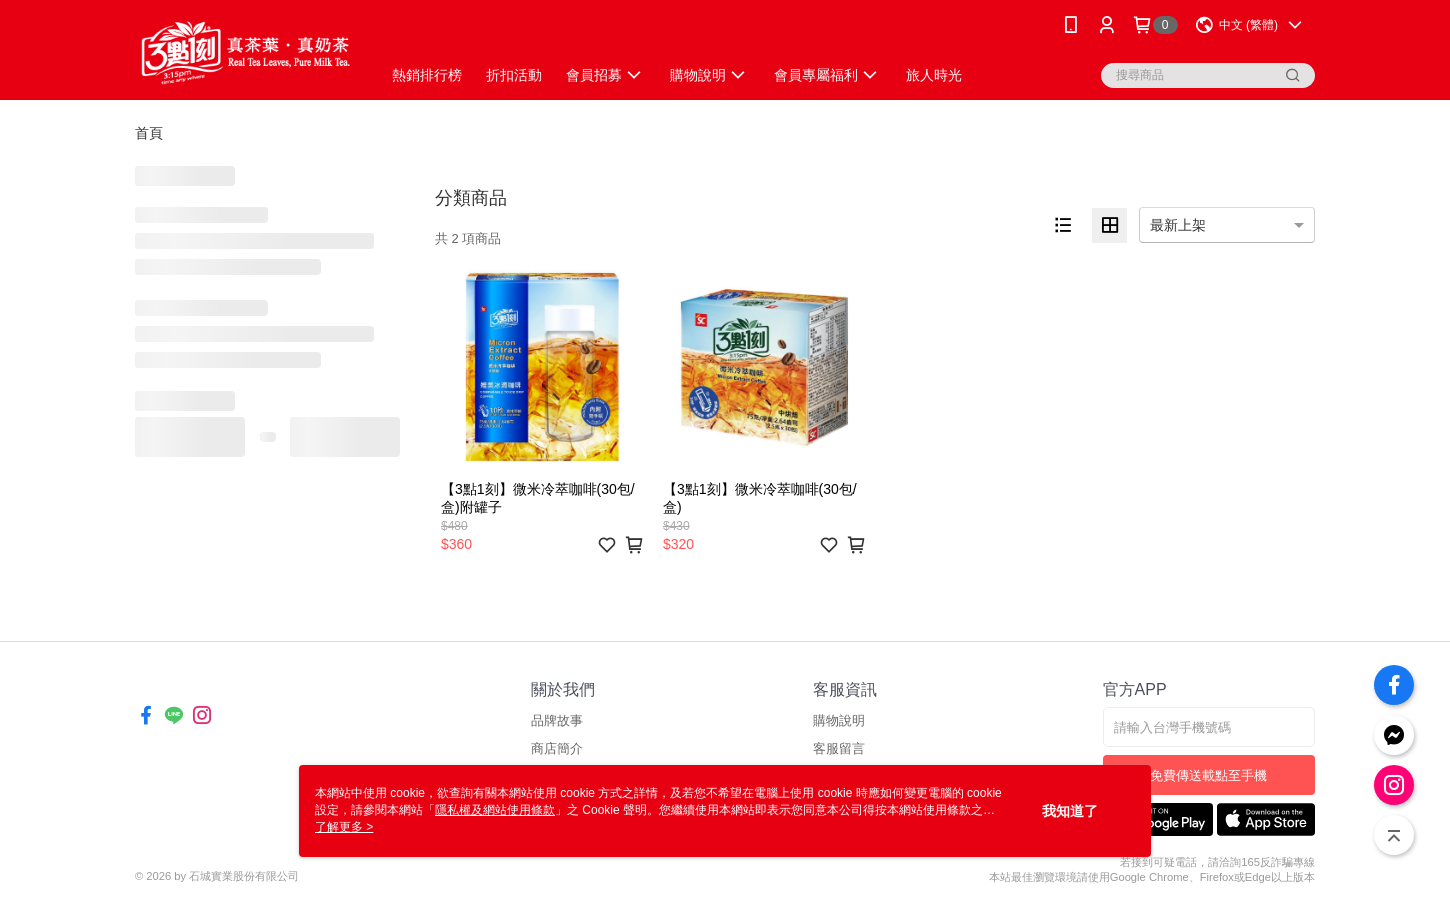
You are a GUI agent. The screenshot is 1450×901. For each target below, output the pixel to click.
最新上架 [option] (1178, 225)
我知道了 (1070, 811)
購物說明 (839, 720)
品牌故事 (557, 720)
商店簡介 (557, 748)
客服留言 (839, 748)
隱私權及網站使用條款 (495, 810)
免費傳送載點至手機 (1208, 775)
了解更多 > (344, 827)
